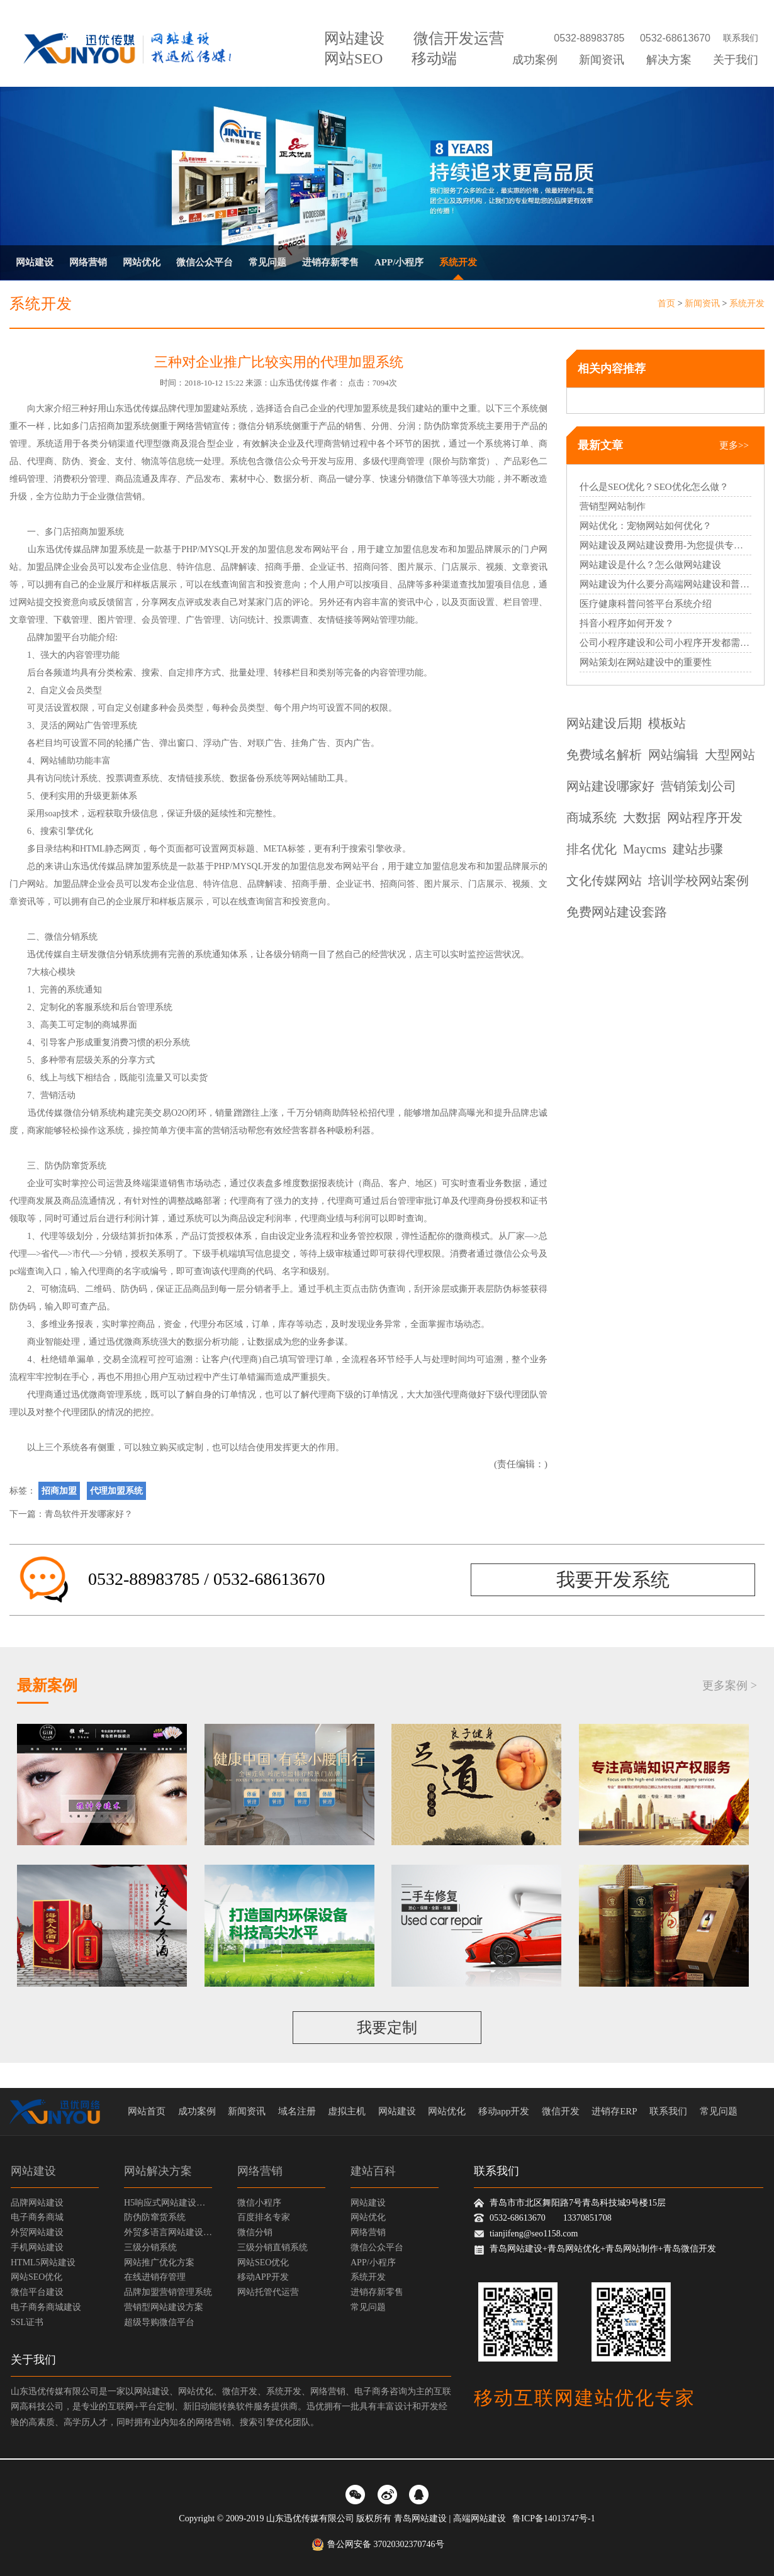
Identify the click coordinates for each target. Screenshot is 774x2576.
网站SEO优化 (36, 2277)
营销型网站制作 (613, 506)
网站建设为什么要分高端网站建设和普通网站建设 (665, 584)
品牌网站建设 (37, 2202)
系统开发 (458, 262)
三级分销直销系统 (272, 2247)
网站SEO (353, 58)
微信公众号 (517, 1253)
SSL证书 (27, 2322)
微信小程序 (259, 2202)
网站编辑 (673, 755)
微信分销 (254, 2232)
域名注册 (297, 2111)
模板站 (667, 723)
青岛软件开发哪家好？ (89, 1514)
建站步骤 (698, 849)
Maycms (644, 849)
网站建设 (354, 38)
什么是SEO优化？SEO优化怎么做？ (654, 487)
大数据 (642, 817)
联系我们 (740, 38)
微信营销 (124, 496)
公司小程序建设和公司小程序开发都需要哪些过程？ (665, 643)
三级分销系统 (150, 2247)
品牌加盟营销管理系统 (168, 2292)
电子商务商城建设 (46, 2307)
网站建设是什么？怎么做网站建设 (650, 565)
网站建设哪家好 (610, 786)
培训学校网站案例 (698, 880)
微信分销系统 (264, 426)
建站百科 (373, 2171)
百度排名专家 (263, 2217)
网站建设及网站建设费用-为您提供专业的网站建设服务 (665, 545)
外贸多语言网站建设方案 (168, 2232)
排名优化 (591, 849)
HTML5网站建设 (43, 2262)
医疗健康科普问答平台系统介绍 (646, 604)
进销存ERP (614, 2111)
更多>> (734, 445)
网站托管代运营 (268, 2292)
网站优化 (141, 262)
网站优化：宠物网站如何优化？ (646, 526)
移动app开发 (504, 2111)
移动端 (434, 58)
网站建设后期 (604, 723)
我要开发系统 (613, 1579)
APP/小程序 (398, 262)
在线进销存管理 (155, 2277)
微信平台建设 (37, 2292)
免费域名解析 (604, 755)
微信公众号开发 (296, 461)
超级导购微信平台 (159, 2322)
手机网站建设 (37, 2247)
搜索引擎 (58, 831)
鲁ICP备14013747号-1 (553, 2518)
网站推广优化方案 (159, 2262)
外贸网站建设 (37, 2232)
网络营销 (88, 262)
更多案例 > (729, 1685)
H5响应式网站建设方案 (168, 2202)
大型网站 (730, 755)
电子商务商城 (37, 2217)
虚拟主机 (347, 2111)
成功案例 (535, 59)
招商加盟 (115, 426)
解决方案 (669, 59)
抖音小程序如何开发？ (627, 623)
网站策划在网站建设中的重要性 (646, 662)
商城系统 (591, 817)
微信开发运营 (458, 38)
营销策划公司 (698, 786)
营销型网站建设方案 (163, 2307)
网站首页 (146, 2111)
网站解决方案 (158, 2171)
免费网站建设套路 (616, 912)
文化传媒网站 (604, 880)
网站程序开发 (705, 817)
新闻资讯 (601, 59)
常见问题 (267, 262)
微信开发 (561, 2111)
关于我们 (735, 59)
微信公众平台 (204, 262)
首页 (666, 303)
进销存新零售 (330, 262)
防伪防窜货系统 (455, 426)
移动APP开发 (263, 2277)
